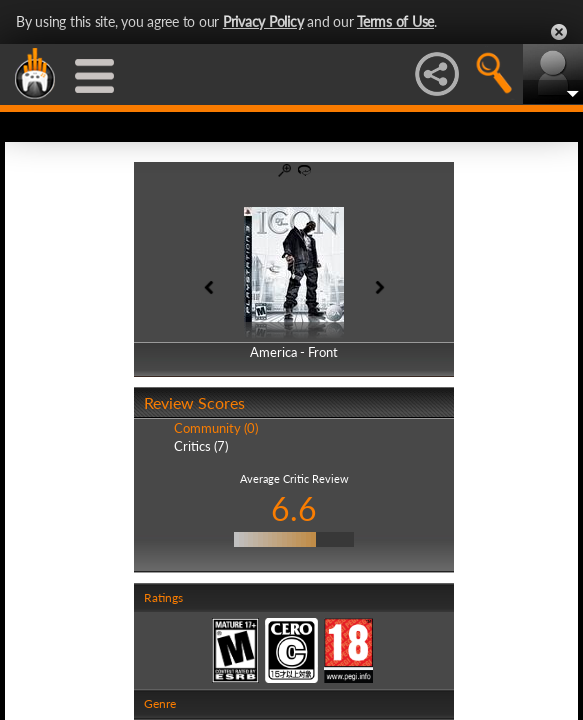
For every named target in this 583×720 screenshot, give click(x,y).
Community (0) (216, 428)
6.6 (294, 508)
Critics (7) (201, 446)
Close (559, 32)
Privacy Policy (263, 21)
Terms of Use (395, 21)
